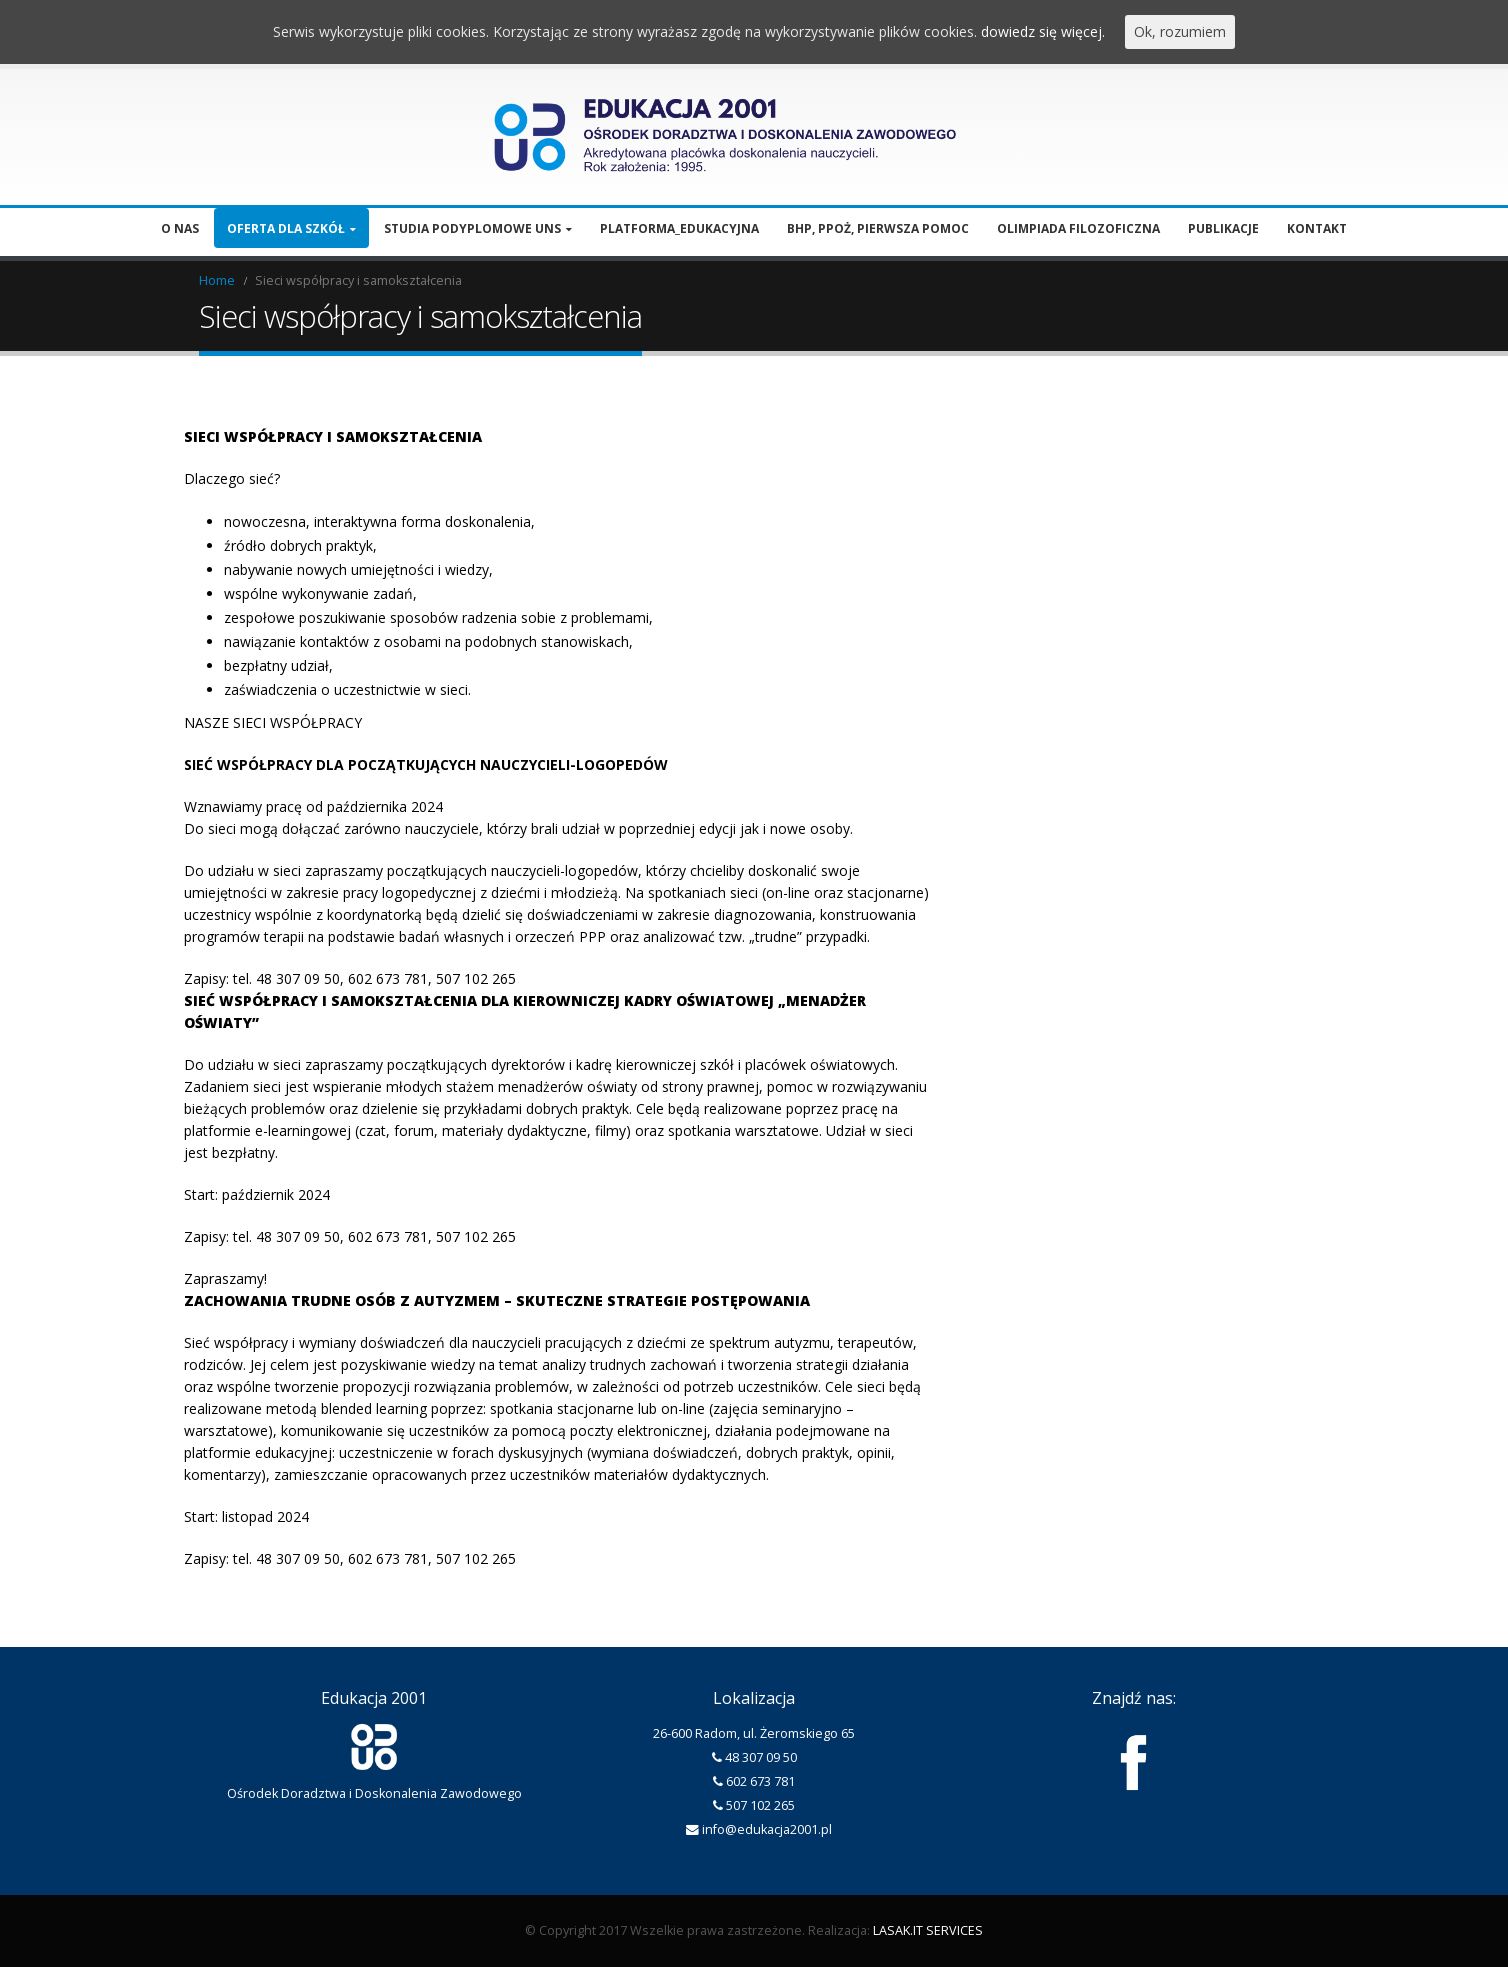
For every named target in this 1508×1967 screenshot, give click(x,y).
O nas (180, 228)
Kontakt (1317, 228)
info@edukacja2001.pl (767, 1829)
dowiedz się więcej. (1043, 31)
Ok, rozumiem (1180, 31)
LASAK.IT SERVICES (928, 1930)
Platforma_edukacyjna (679, 228)
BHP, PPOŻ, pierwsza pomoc (878, 228)
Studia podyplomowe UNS (472, 228)
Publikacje (1223, 228)
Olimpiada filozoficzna (1078, 228)
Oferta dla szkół (286, 228)
